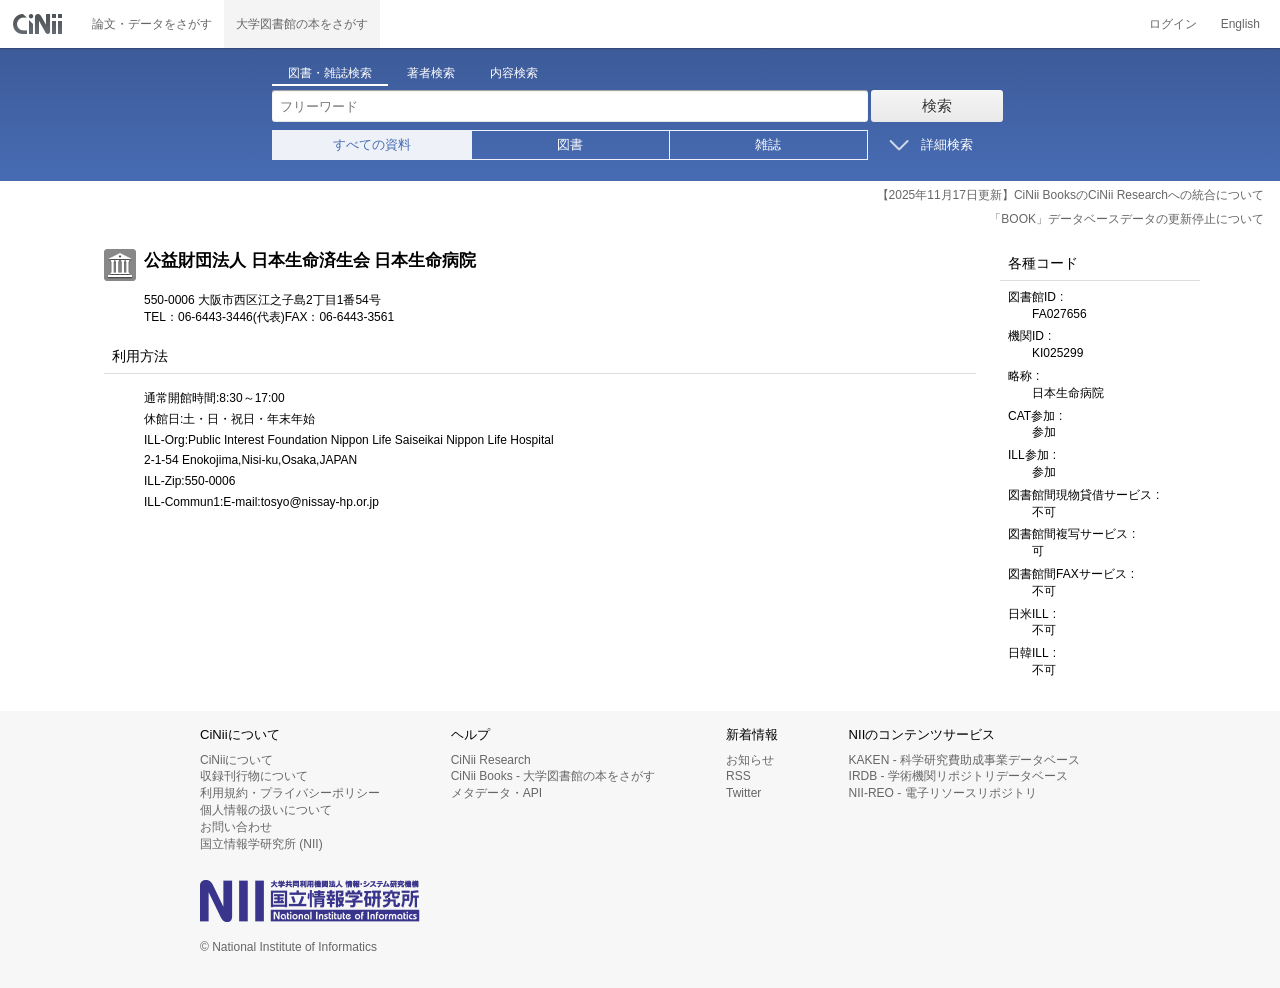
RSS (738, 776)
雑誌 (768, 144)
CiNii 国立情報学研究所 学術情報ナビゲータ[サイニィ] (40, 24)
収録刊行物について (254, 776)
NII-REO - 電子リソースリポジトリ (943, 793)
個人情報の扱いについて (266, 810)
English (1240, 24)
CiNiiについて (236, 760)
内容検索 (514, 73)
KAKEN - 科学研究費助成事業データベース (964, 760)
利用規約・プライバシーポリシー (290, 793)
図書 (570, 144)
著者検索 (431, 73)
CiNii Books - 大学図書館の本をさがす (553, 776)
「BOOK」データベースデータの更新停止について (1126, 219)
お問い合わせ (236, 827)
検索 (937, 105)
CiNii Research (491, 760)
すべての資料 (372, 144)
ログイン (1173, 24)
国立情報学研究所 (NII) (261, 844)
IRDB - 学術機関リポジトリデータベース (958, 776)
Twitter (743, 793)
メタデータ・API (496, 793)
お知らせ (750, 760)
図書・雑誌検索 (330, 73)
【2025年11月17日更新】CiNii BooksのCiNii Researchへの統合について (1070, 195)
